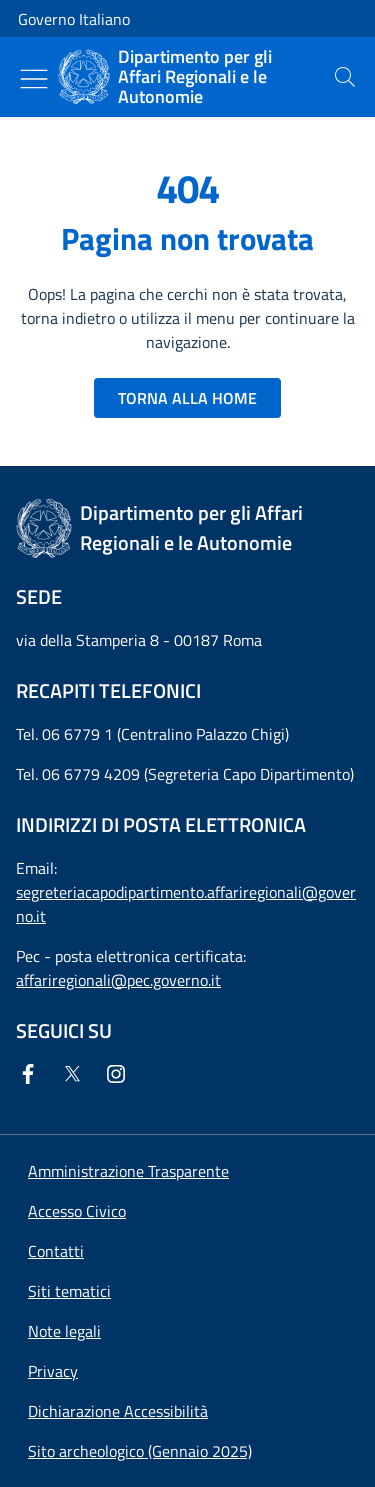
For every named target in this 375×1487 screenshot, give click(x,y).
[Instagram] (120, 1074)
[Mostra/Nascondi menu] (34, 79)
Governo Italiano (74, 19)
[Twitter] (76, 1074)
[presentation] (345, 77)
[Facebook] (32, 1074)
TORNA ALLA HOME (187, 398)
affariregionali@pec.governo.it (118, 980)
